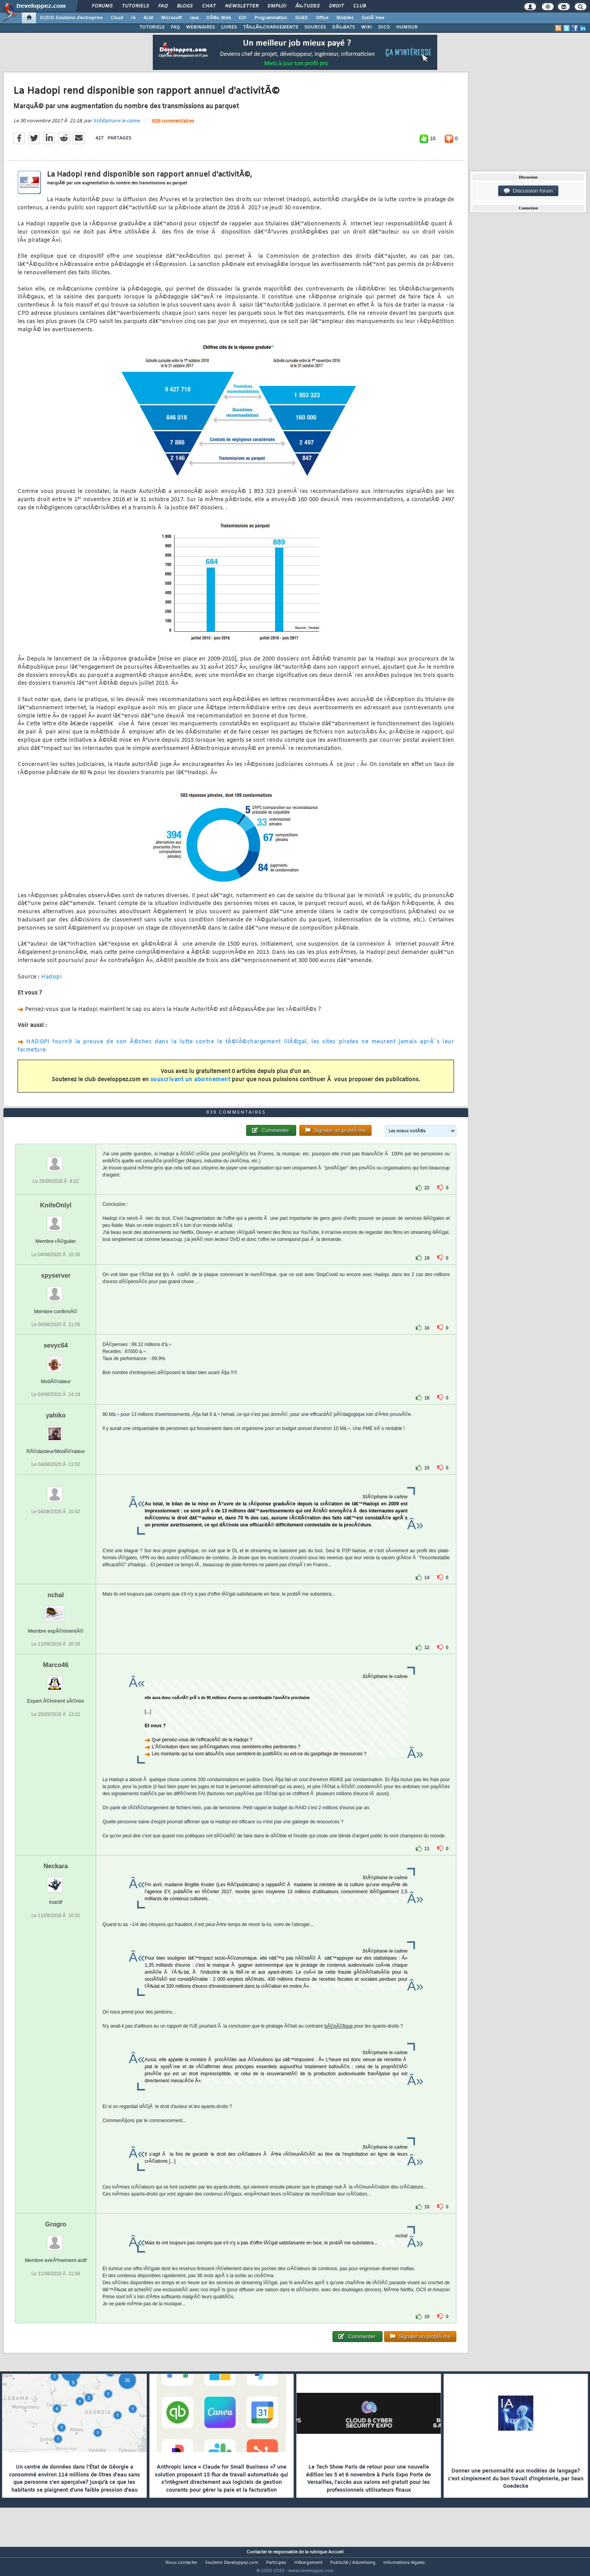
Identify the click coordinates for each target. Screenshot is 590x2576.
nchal (56, 1610)
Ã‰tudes (307, 6)
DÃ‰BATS (343, 27)
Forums (102, 6)
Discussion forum (528, 191)
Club (359, 6)
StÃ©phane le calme (116, 126)
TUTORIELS (151, 27)
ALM (148, 18)
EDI (243, 18)
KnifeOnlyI (56, 1220)
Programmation (270, 18)
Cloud (117, 18)
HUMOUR (407, 27)
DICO (384, 27)
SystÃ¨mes (372, 18)
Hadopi (51, 981)
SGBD (301, 18)
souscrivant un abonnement (190, 1084)
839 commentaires (173, 126)
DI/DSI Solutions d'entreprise (71, 18)
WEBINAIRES (200, 27)
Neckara (55, 1881)
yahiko (56, 1429)
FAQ (162, 6)
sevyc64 (55, 1360)
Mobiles (345, 18)
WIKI (366, 27)
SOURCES (315, 27)
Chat (208, 6)
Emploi (277, 6)
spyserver (56, 1290)
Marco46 (55, 1679)
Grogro (55, 2239)
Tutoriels (135, 6)
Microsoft (171, 18)
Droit (336, 6)
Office (322, 18)
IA (133, 18)
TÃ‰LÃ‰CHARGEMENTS (270, 27)
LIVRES (229, 27)
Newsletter (241, 6)
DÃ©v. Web (218, 18)
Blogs (184, 6)
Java (194, 18)
